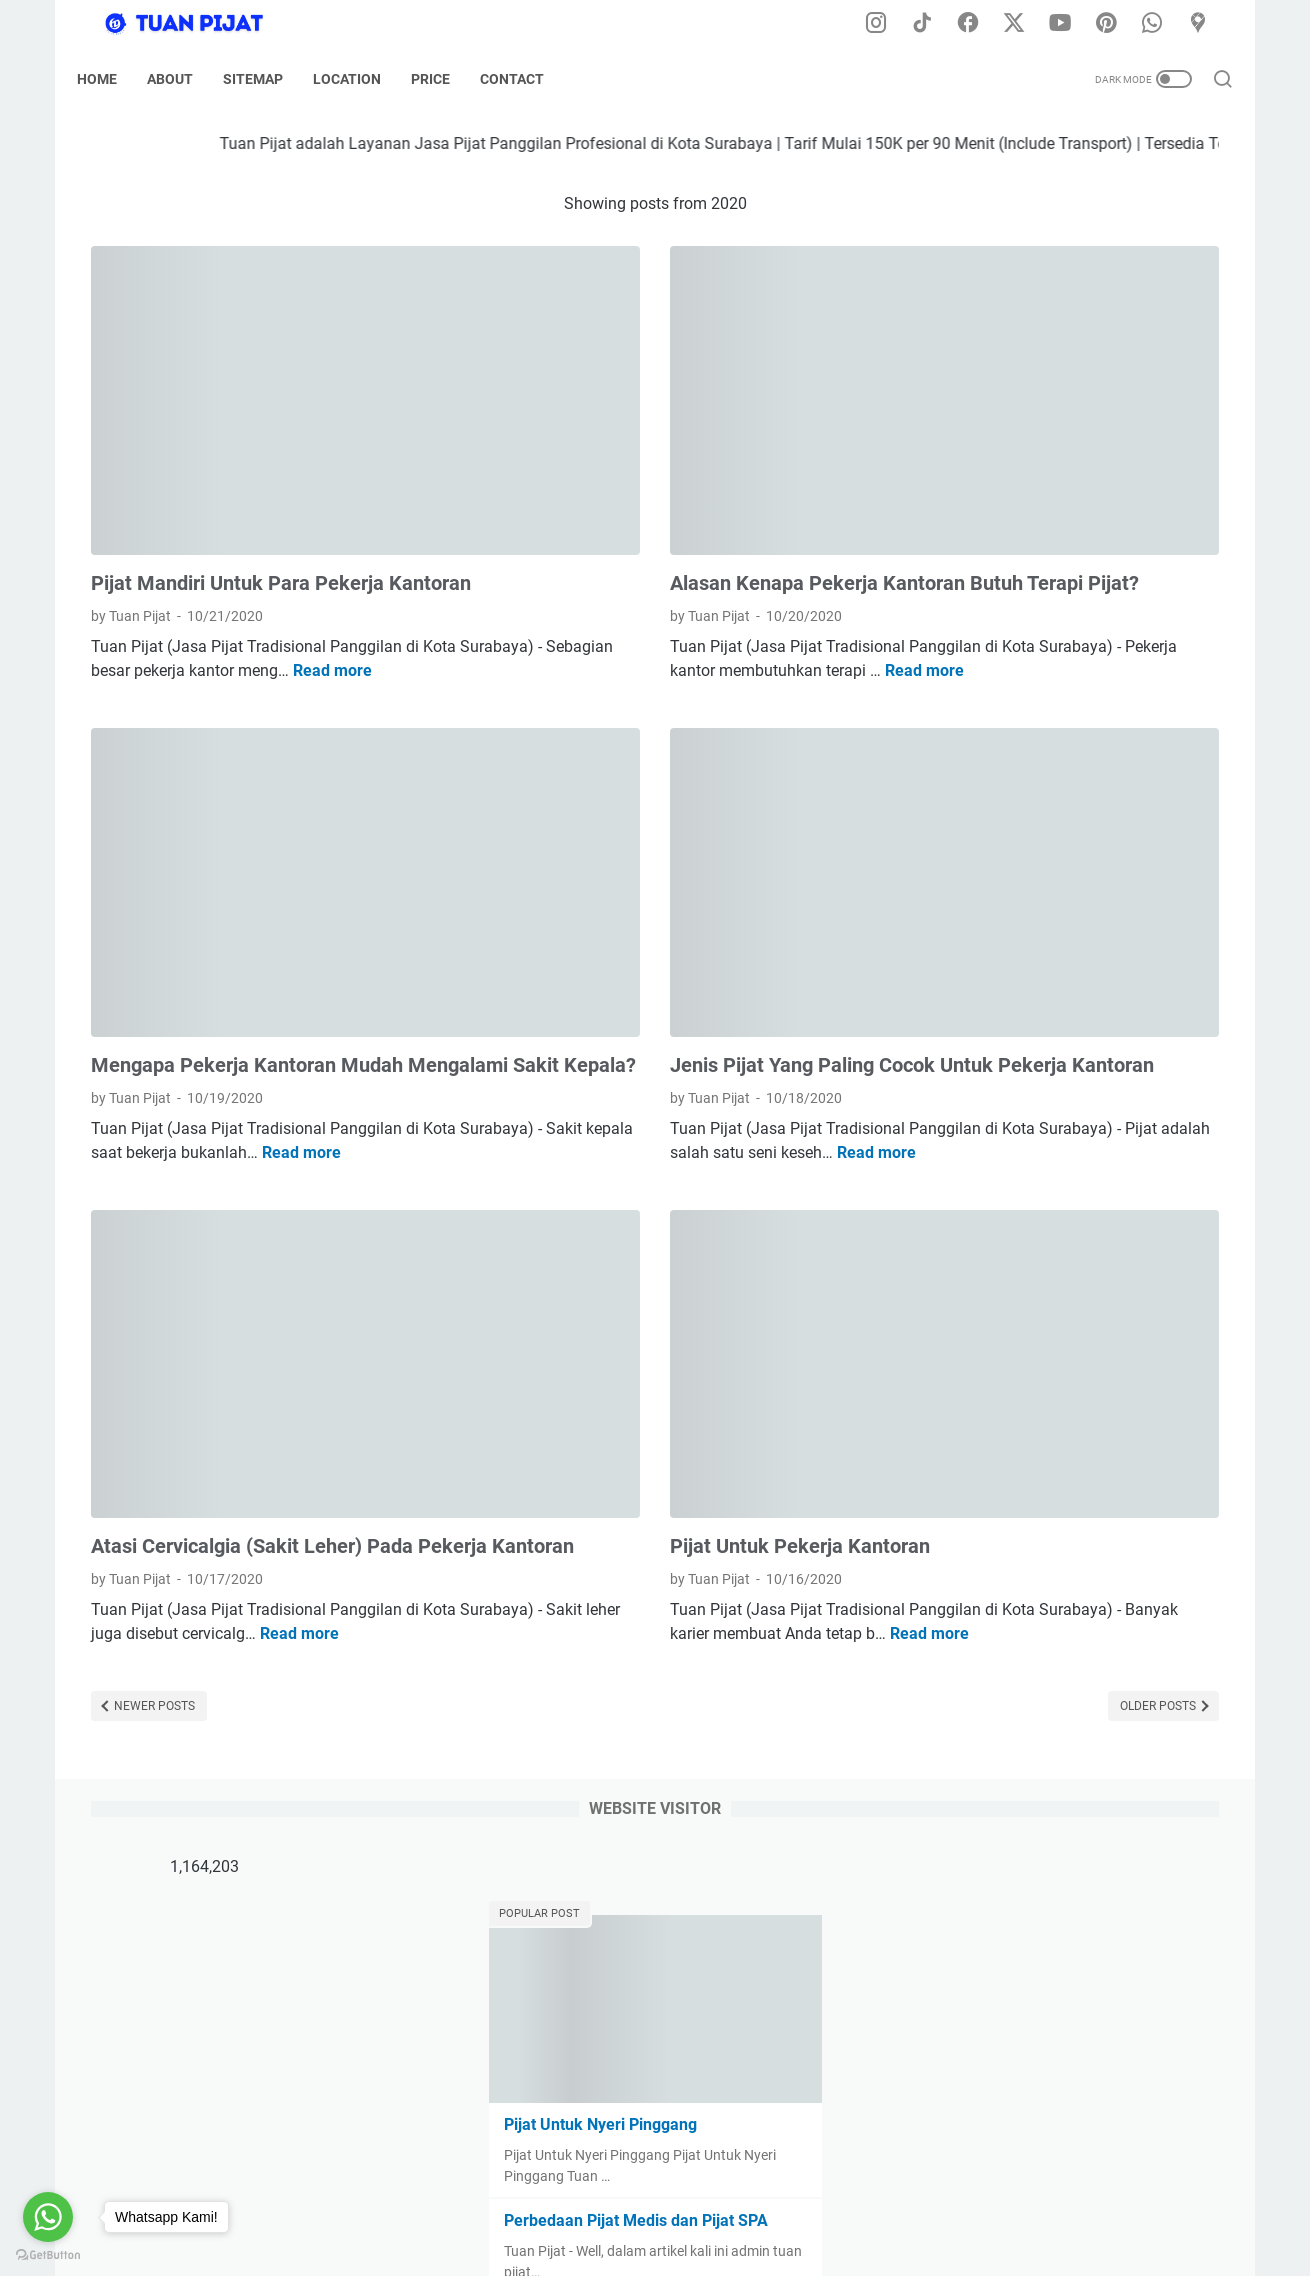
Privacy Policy (634, 2204)
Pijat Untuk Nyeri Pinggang (1030, 450)
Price (444, 79)
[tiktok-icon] (935, 24)
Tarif (782, 2204)
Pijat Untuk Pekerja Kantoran (614, 1355)
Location (361, 79)
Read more (185, 633)
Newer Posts (153, 1569)
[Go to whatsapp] (48, 2217)
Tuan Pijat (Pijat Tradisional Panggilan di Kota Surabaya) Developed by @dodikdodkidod (735, 2245)
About (184, 79)
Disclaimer (539, 2204)
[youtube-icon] (1070, 24)
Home (111, 79)
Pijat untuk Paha (993, 642)
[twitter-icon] (1025, 24)
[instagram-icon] (890, 24)
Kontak (838, 2204)
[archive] (1002, 807)
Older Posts (787, 1569)
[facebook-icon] (980, 24)
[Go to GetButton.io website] (48, 2255)
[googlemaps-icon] (1205, 24)
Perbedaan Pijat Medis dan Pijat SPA (1066, 546)
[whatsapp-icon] (1160, 24)
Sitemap (267, 79)
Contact (526, 79)
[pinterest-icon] (1115, 24)
